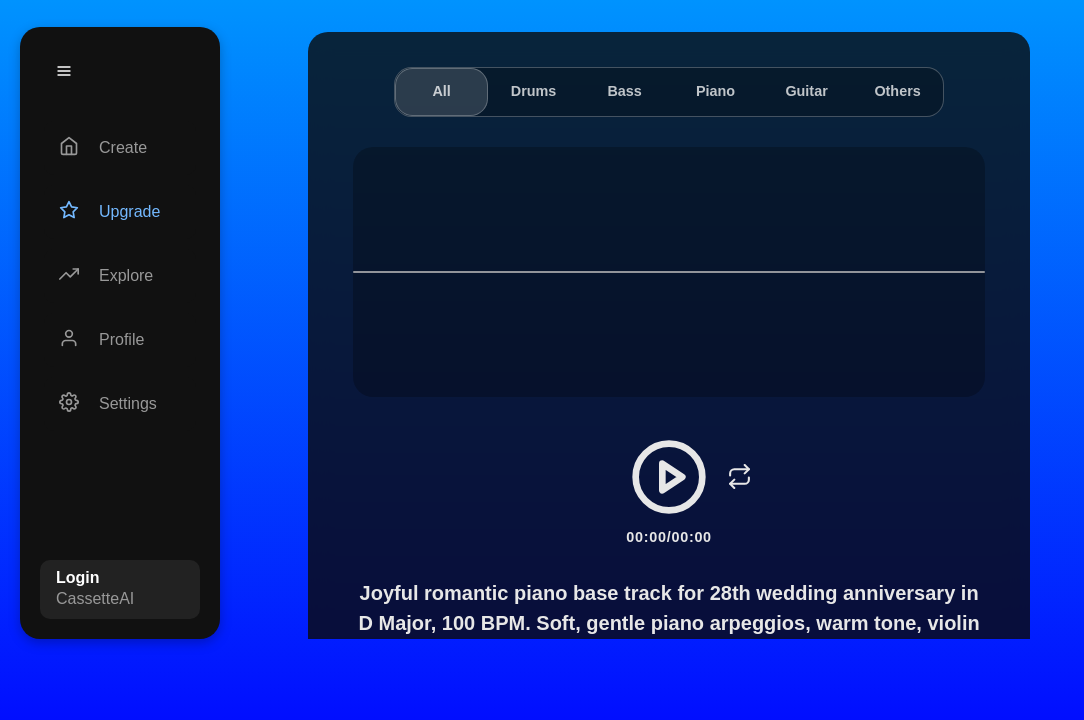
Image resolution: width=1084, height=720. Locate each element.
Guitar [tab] (806, 91)
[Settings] (120, 404)
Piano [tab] (715, 91)
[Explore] (120, 276)
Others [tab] (897, 91)
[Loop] (739, 477)
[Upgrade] (120, 212)
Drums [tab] (534, 91)
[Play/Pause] (669, 477)
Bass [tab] (624, 91)
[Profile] (120, 340)
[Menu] (64, 71)
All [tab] (441, 91)
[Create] (120, 148)
